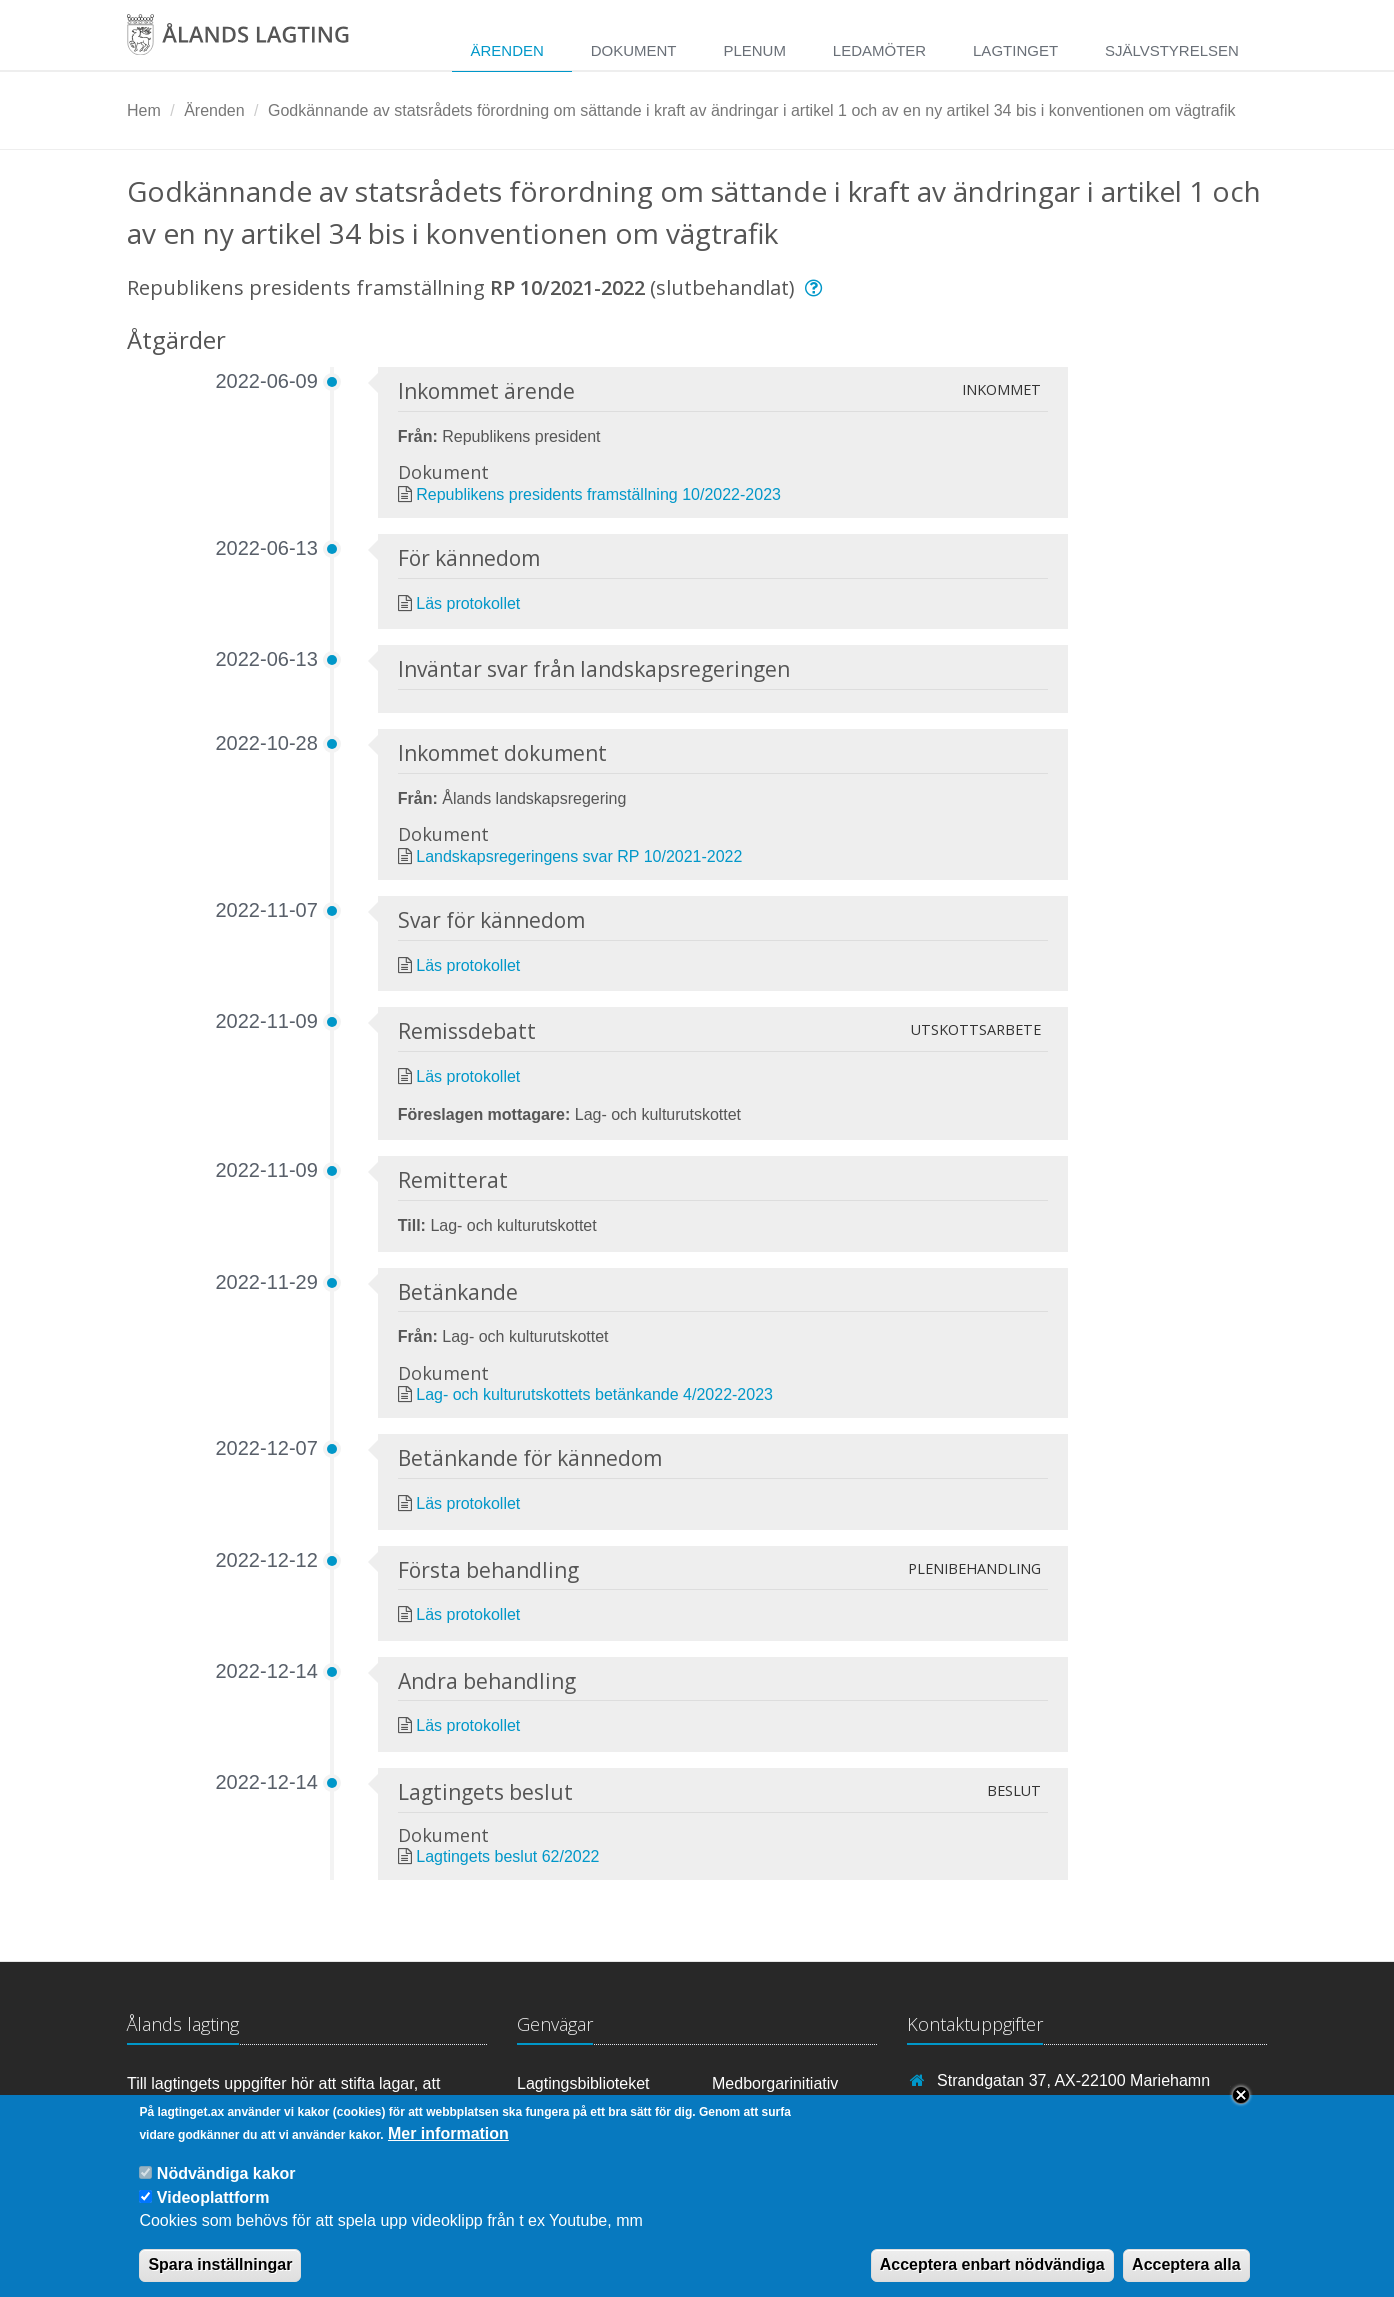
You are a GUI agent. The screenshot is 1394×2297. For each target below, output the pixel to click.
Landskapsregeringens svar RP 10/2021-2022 (579, 856)
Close (1241, 2112)
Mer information (448, 2150)
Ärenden (506, 50)
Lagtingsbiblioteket (583, 2083)
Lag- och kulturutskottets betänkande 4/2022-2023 (594, 1394)
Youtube (555, 2110)
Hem (144, 110)
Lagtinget (1015, 50)
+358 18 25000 (990, 2109)
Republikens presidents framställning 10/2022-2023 (598, 494)
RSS (737, 2110)
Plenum (754, 50)
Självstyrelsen (1172, 50)
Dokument (634, 50)
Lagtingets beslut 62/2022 (507, 1856)
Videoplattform (213, 2213)
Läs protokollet (468, 603)
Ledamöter (879, 50)
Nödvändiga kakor (226, 2190)
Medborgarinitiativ (775, 2083)
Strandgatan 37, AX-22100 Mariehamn (1073, 2080)
